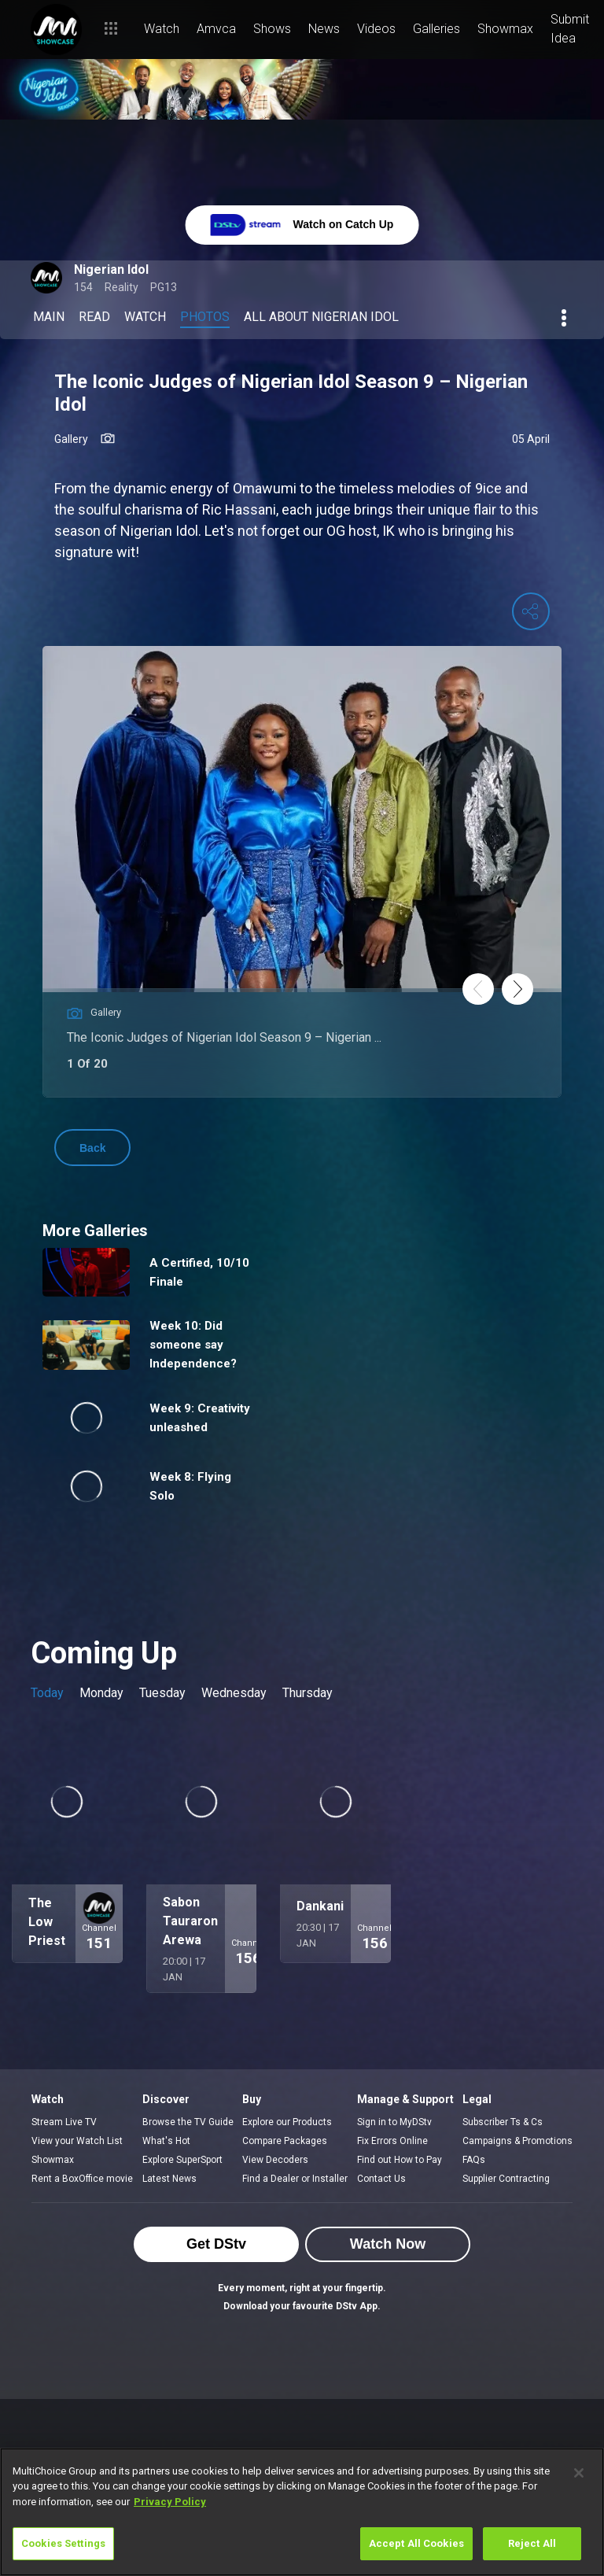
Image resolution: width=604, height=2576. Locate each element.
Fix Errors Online (392, 2140)
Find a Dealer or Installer (295, 2178)
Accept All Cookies (416, 2543)
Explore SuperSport (182, 2159)
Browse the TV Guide (188, 2122)
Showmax (52, 2159)
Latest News (169, 2178)
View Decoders (275, 2159)
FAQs (473, 2159)
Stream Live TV (64, 2122)
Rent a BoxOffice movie (82, 2178)
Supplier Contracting (506, 2178)
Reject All (532, 2543)
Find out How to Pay (399, 2159)
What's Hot (166, 2140)
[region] (302, 2512)
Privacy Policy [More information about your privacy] (170, 2502)
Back (92, 1148)
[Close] (579, 2473)
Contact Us (381, 2178)
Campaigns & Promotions (517, 2140)
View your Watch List (77, 2140)
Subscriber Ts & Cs (502, 2122)
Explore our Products (287, 2122)
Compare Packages (284, 2140)
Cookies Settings (63, 2543)
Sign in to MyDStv (394, 2122)
